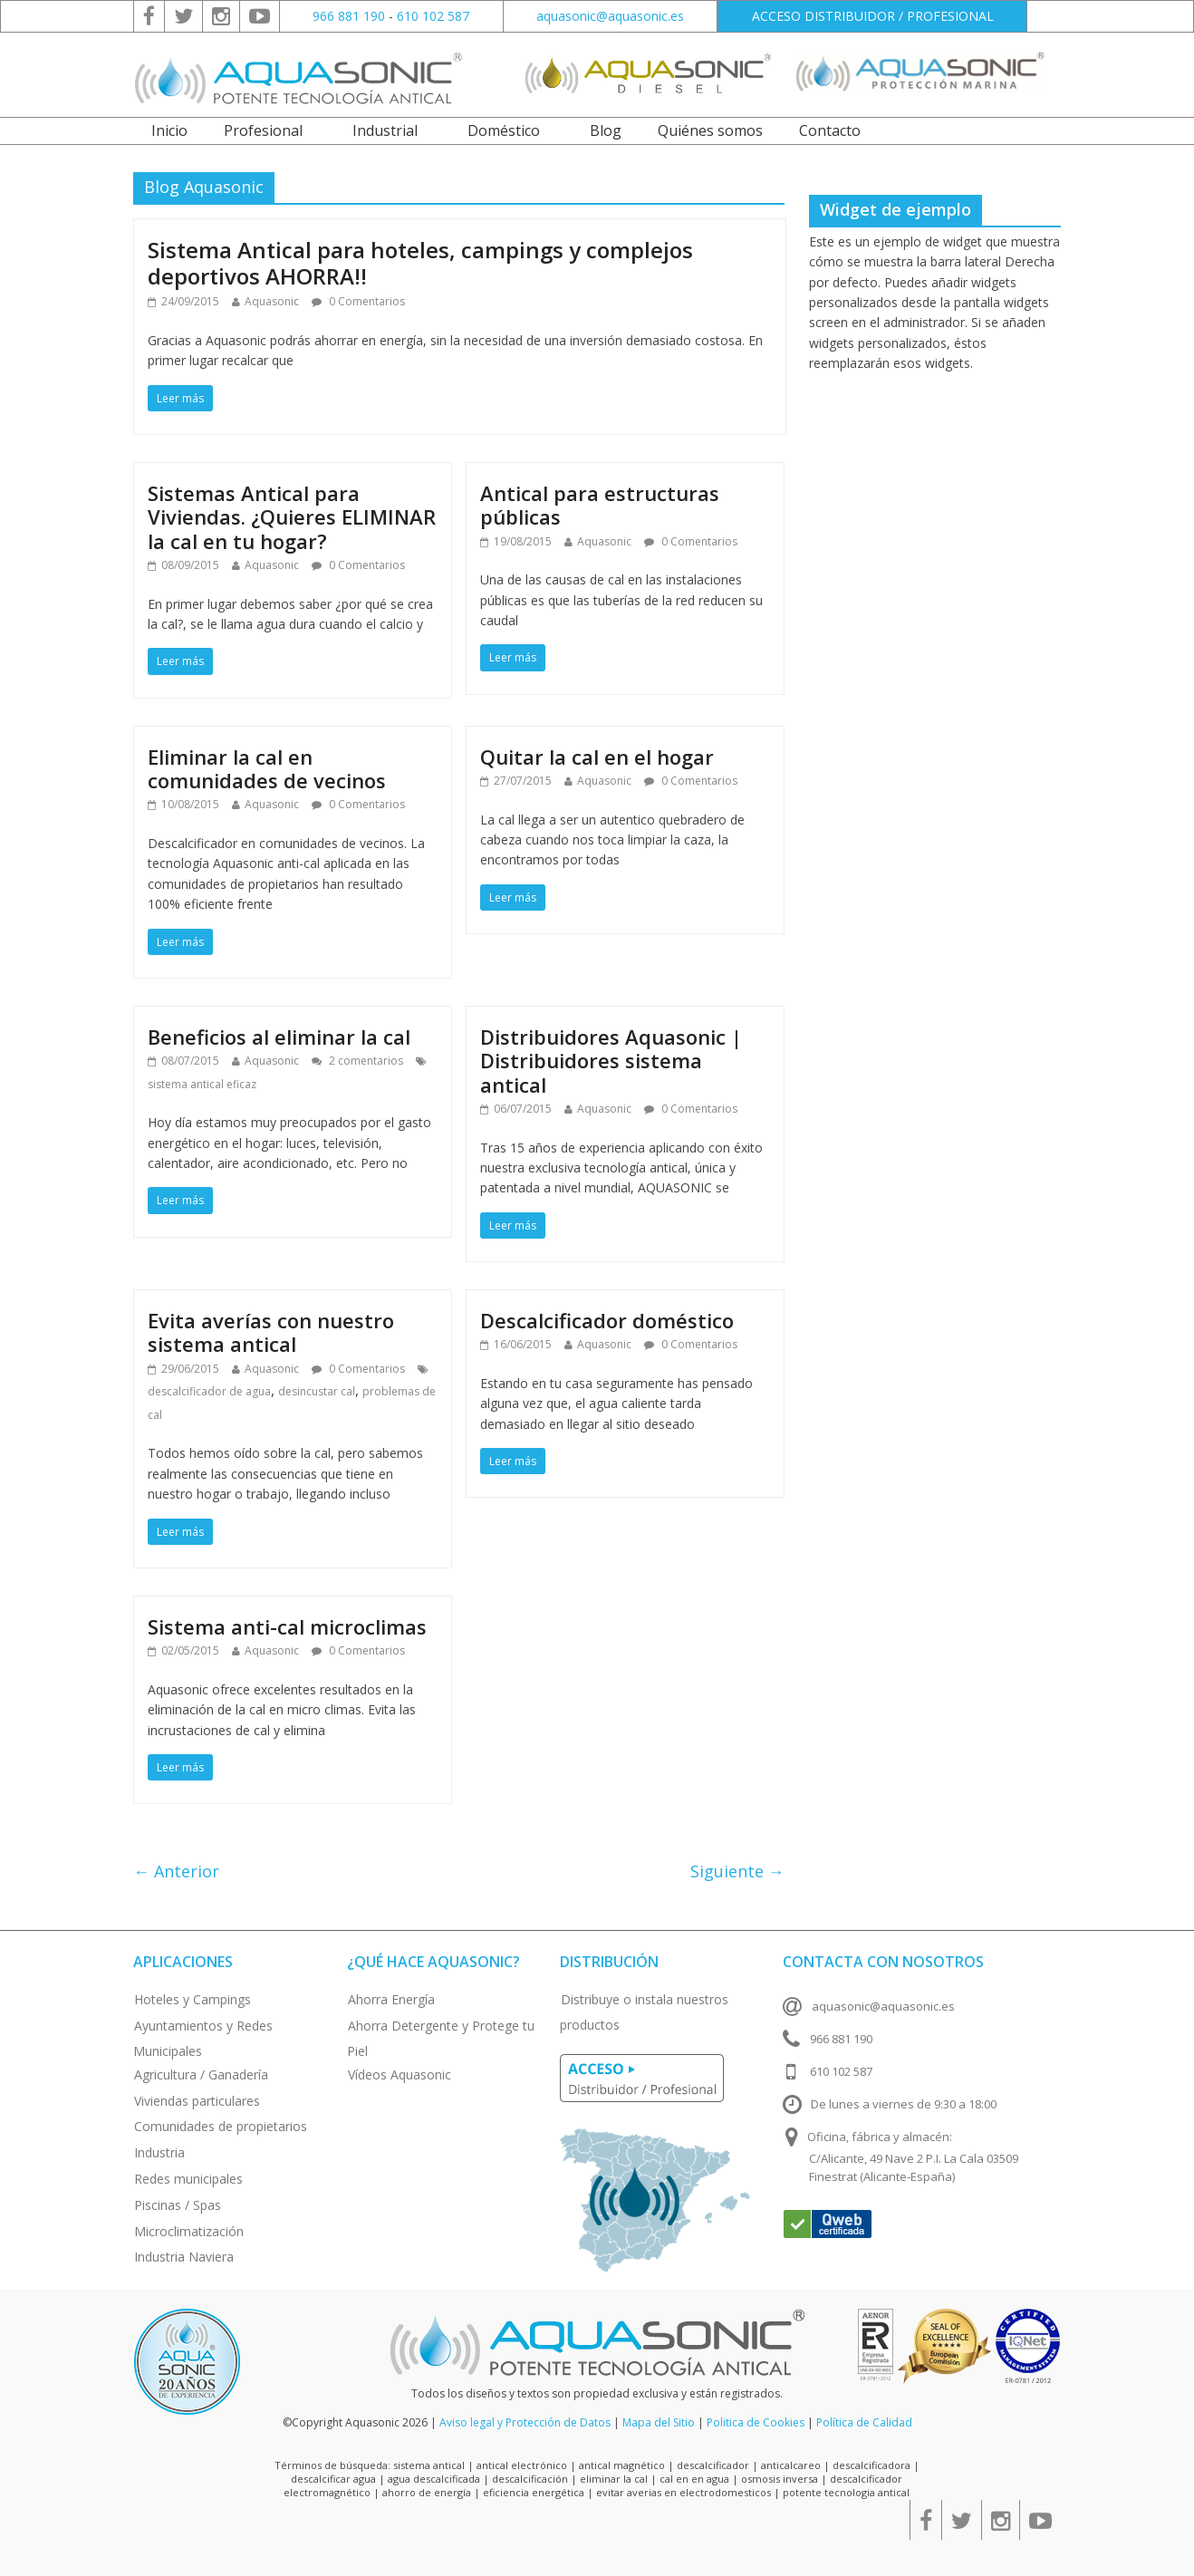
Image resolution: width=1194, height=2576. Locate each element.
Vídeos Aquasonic (399, 2074)
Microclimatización (189, 2231)
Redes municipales (188, 2178)
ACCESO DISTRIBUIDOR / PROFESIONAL (873, 15)
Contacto (830, 130)
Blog (605, 130)
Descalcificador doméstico (607, 1320)
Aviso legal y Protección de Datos (525, 2422)
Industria (159, 2152)
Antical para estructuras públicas (599, 504)
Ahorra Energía (391, 1999)
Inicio (169, 130)
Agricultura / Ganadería (201, 2074)
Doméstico (503, 130)
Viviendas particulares (197, 2100)
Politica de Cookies (755, 2422)
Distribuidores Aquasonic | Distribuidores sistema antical (611, 1060)
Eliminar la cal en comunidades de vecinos (267, 768)
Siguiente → (737, 1871)
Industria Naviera (184, 2256)
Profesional (263, 130)
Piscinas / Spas (177, 2205)
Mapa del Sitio (658, 2422)
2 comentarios (357, 1060)
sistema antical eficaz (202, 1084)
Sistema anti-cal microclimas (287, 1626)
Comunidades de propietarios (220, 2126)
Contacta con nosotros (883, 1962)
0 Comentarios (358, 301)
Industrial (385, 130)
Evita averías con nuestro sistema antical (271, 1332)
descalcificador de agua (209, 1391)
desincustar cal (316, 1391)
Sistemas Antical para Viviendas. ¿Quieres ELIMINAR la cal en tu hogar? (292, 517)
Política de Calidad (864, 2422)
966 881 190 (349, 15)
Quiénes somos (710, 130)
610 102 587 (433, 15)
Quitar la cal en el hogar (597, 756)
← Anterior (176, 1871)
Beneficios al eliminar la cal (279, 1036)
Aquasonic (272, 301)
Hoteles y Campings (192, 1999)
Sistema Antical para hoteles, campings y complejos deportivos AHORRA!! (420, 263)
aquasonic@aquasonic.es (610, 15)
